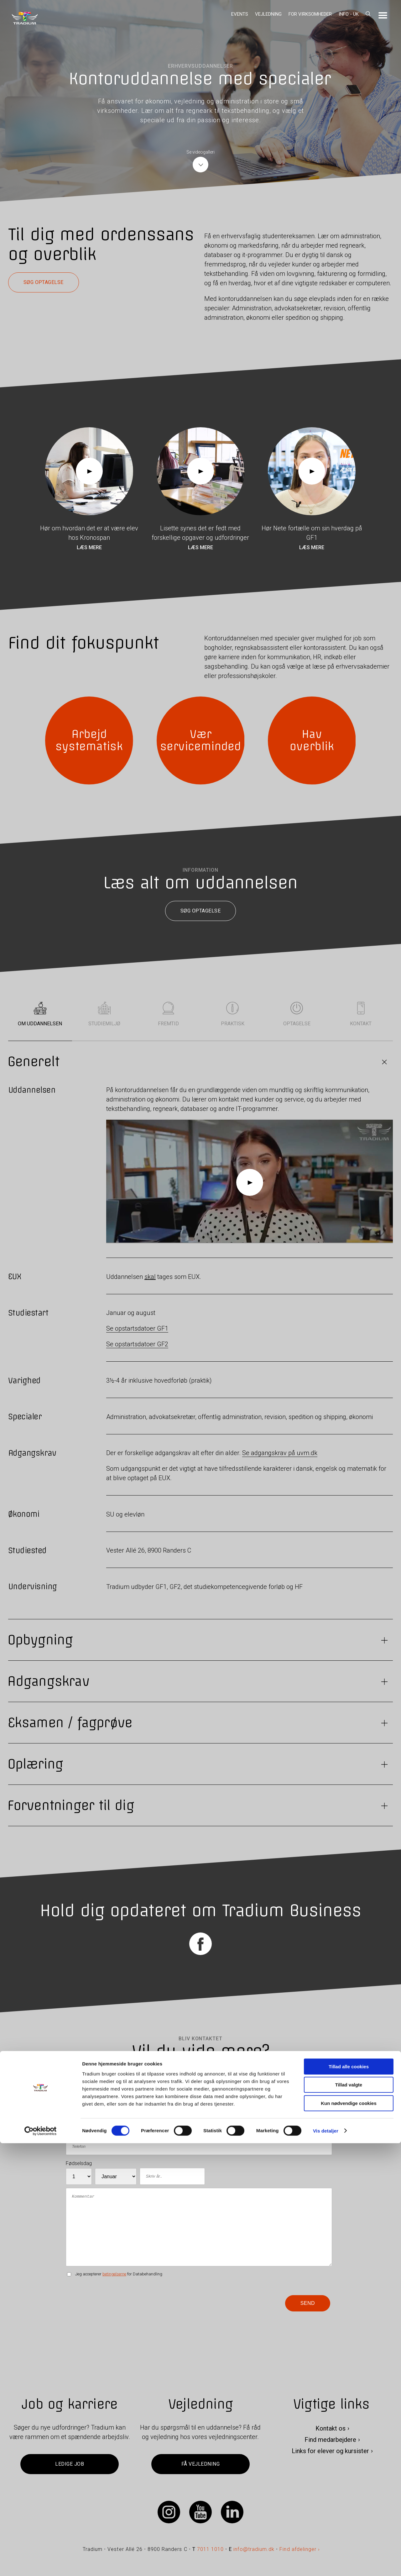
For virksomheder (310, 14)
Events (239, 14)
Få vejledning (200, 2464)
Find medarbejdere (330, 2439)
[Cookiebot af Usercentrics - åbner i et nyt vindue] (40, 2563)
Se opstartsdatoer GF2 (137, 1344)
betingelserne (114, 2274)
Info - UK (349, 14)
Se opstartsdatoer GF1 (137, 1329)
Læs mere (89, 547)
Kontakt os (330, 2428)
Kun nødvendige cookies (349, 2536)
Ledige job (69, 2464)
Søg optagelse (43, 282)
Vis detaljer (325, 2563)
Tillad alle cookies (349, 2499)
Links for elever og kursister (330, 2451)
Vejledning (268, 14)
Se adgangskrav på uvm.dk (279, 1453)
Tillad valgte (348, 2518)
